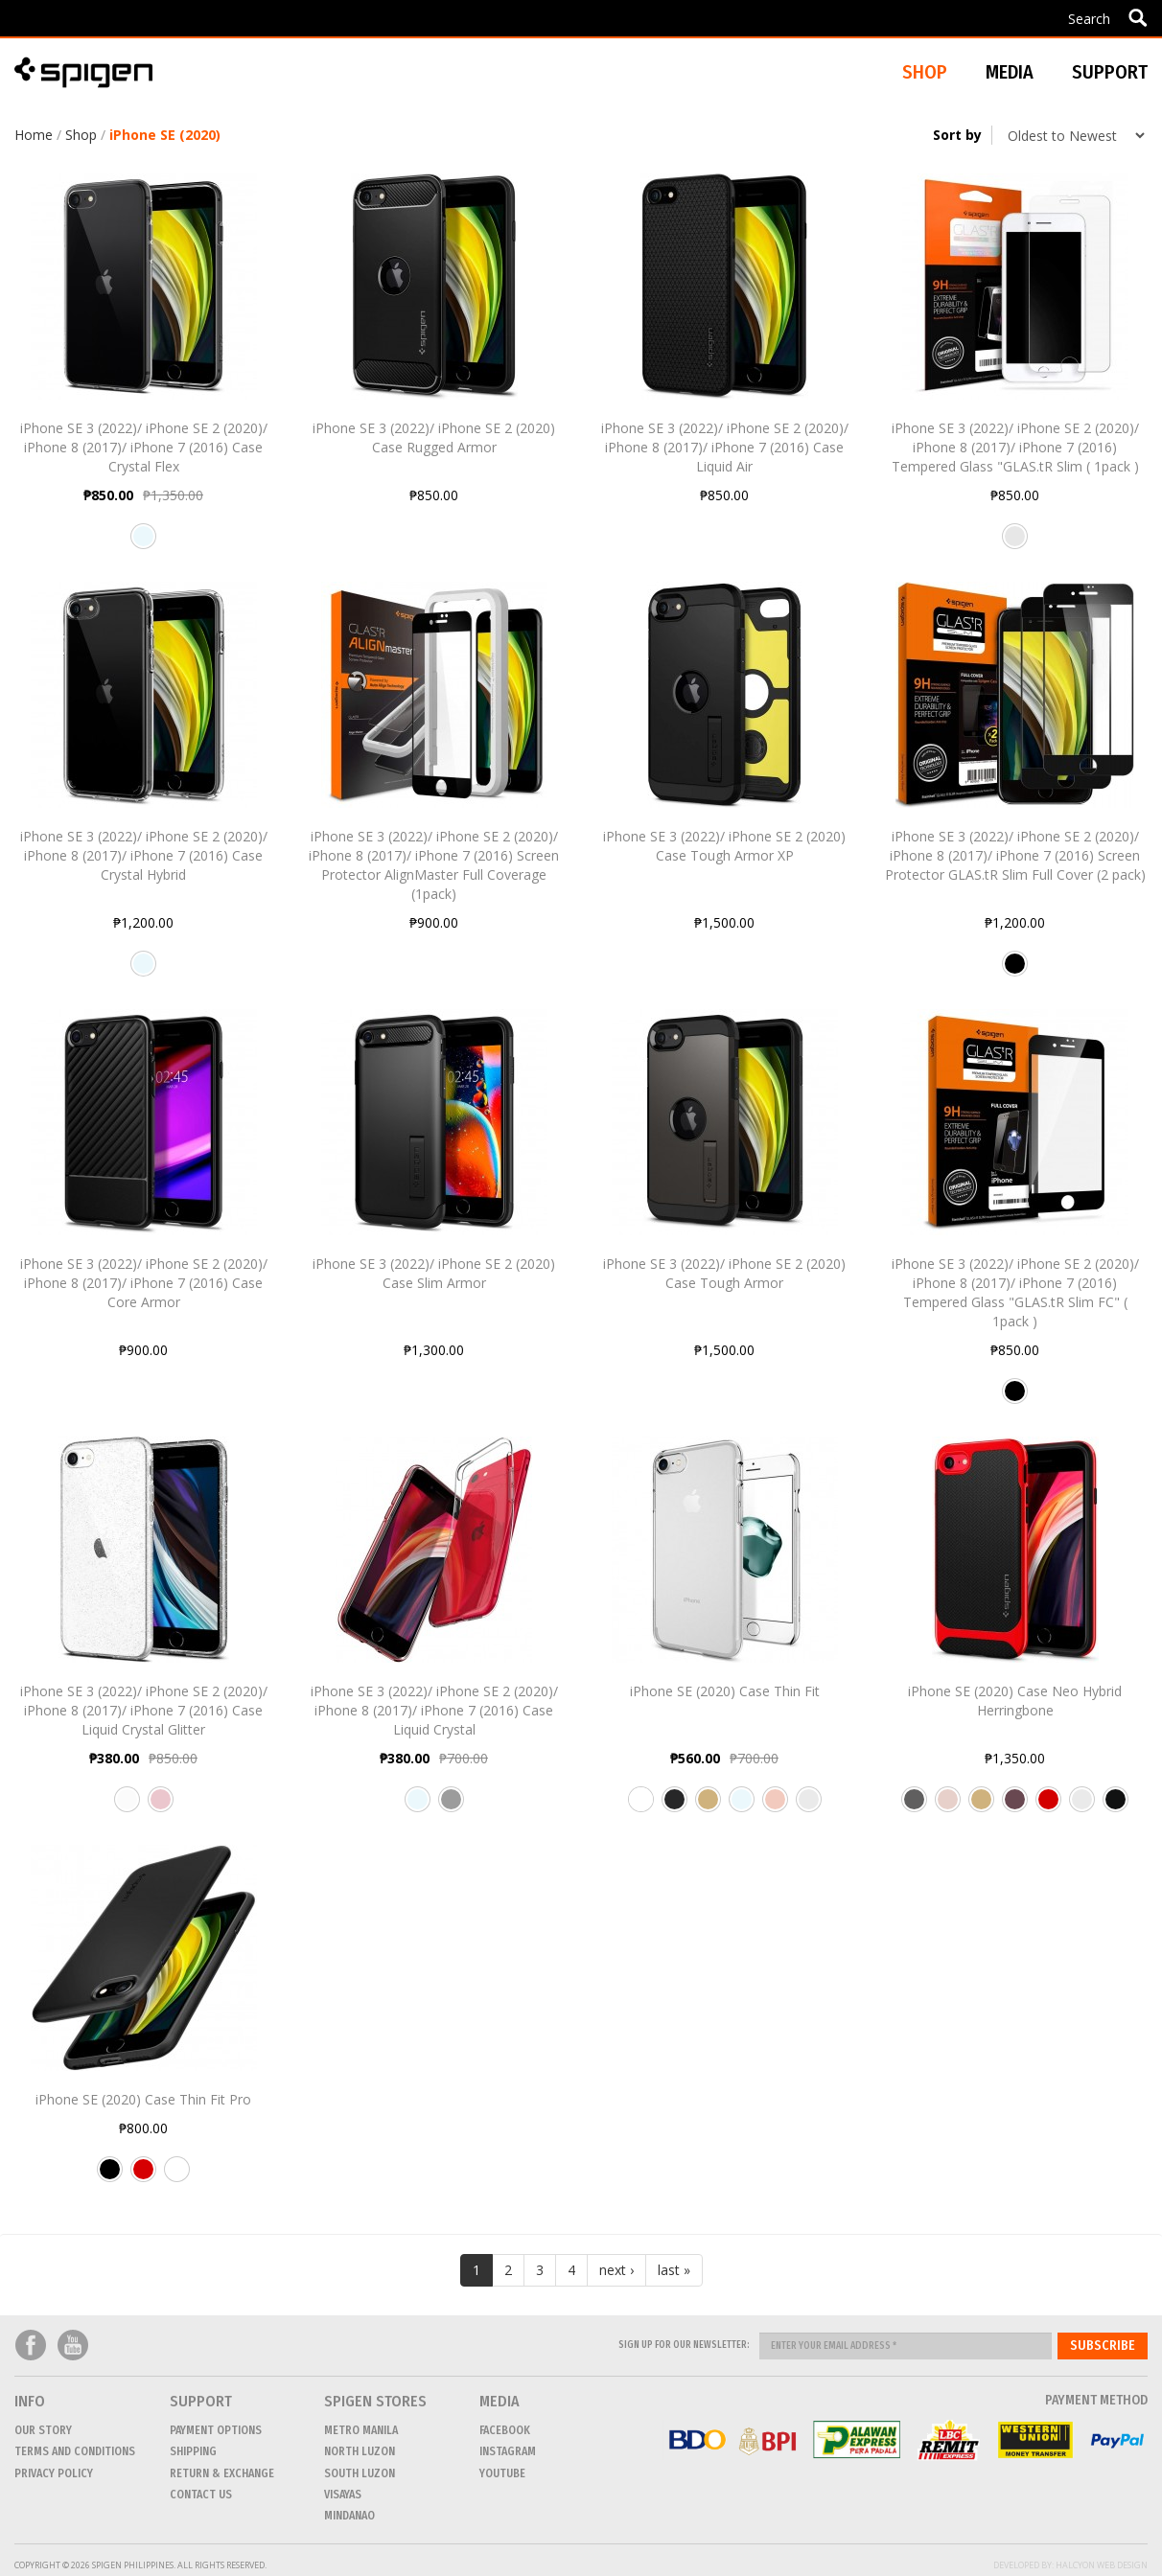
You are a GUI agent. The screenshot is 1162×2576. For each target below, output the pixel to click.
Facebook (30, 2345)
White (177, 2176)
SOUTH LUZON (359, 2473)
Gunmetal (914, 1806)
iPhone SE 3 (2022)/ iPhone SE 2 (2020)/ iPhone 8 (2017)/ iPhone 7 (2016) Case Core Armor (143, 1282)
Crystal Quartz (127, 1806)
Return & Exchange (222, 2473)
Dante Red (1048, 1806)
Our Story (43, 2430)
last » (674, 2270)
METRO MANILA (361, 2430)
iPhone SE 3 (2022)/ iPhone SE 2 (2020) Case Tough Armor (724, 1273)
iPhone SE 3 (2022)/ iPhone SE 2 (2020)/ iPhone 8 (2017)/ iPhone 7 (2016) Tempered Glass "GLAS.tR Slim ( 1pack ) (1015, 447)
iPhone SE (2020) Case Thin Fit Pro (143, 2099)
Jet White (641, 1806)
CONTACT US (201, 2494)
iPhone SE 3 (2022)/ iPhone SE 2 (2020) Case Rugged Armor (434, 437)
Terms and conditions (74, 2451)
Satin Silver (808, 1806)
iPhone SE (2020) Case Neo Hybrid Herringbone (1015, 1700)
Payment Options (216, 2430)
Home (33, 135)
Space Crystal (451, 1806)
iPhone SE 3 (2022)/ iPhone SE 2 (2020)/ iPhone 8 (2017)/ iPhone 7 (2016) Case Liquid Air (724, 447)
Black (1015, 971)
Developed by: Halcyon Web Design (1070, 2565)
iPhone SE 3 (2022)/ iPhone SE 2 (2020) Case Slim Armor (434, 1273)
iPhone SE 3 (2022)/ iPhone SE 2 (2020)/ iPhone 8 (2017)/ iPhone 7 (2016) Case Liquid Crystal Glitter (143, 1710)
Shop (81, 135)
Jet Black (674, 1806)
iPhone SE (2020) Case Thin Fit (725, 1691)
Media (1010, 71)
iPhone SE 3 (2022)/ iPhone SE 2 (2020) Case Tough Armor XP (724, 845)
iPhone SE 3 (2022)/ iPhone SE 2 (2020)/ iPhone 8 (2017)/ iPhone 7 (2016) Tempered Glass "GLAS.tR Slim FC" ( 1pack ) (1015, 1292)
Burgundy (1015, 1806)
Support (1110, 71)
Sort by (957, 135)
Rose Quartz (160, 1806)
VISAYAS (342, 2494)
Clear (1015, 543)
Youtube (73, 2345)
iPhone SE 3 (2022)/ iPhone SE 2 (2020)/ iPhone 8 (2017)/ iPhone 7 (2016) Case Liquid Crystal (434, 1710)
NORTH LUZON (359, 2451)
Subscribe (1102, 2345)
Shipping (193, 2451)
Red (143, 2176)
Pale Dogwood (947, 1806)
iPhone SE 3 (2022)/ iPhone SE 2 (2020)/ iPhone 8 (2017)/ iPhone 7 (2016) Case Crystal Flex (143, 447)
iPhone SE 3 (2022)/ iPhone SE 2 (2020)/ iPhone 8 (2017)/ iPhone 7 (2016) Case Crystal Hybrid (143, 855)
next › (616, 2270)
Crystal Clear (143, 543)
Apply (1137, 17)
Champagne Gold (708, 1806)
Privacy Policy (53, 2473)
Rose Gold (775, 1806)
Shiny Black (1115, 1806)
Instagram (507, 2451)
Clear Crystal (417, 1806)
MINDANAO (349, 2515)
